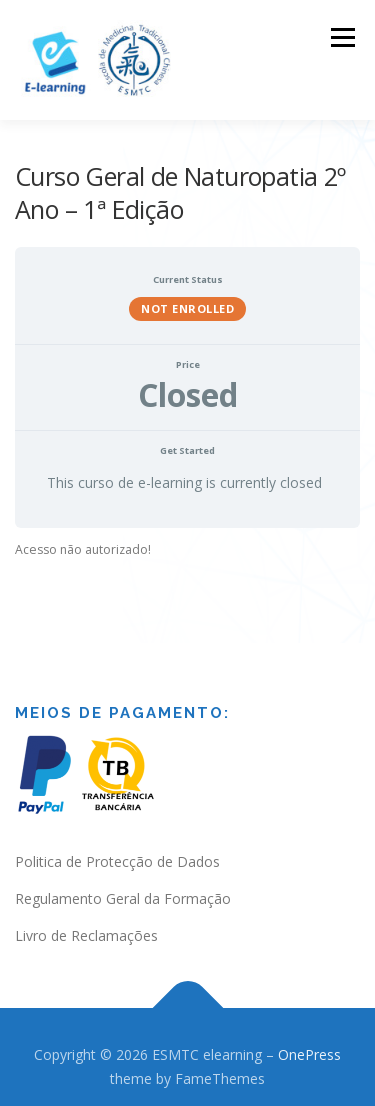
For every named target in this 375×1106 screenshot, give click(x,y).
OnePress (309, 1054)
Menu (341, 37)
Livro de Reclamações (86, 935)
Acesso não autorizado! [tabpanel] (83, 549)
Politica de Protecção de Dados (117, 861)
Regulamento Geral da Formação (123, 898)
